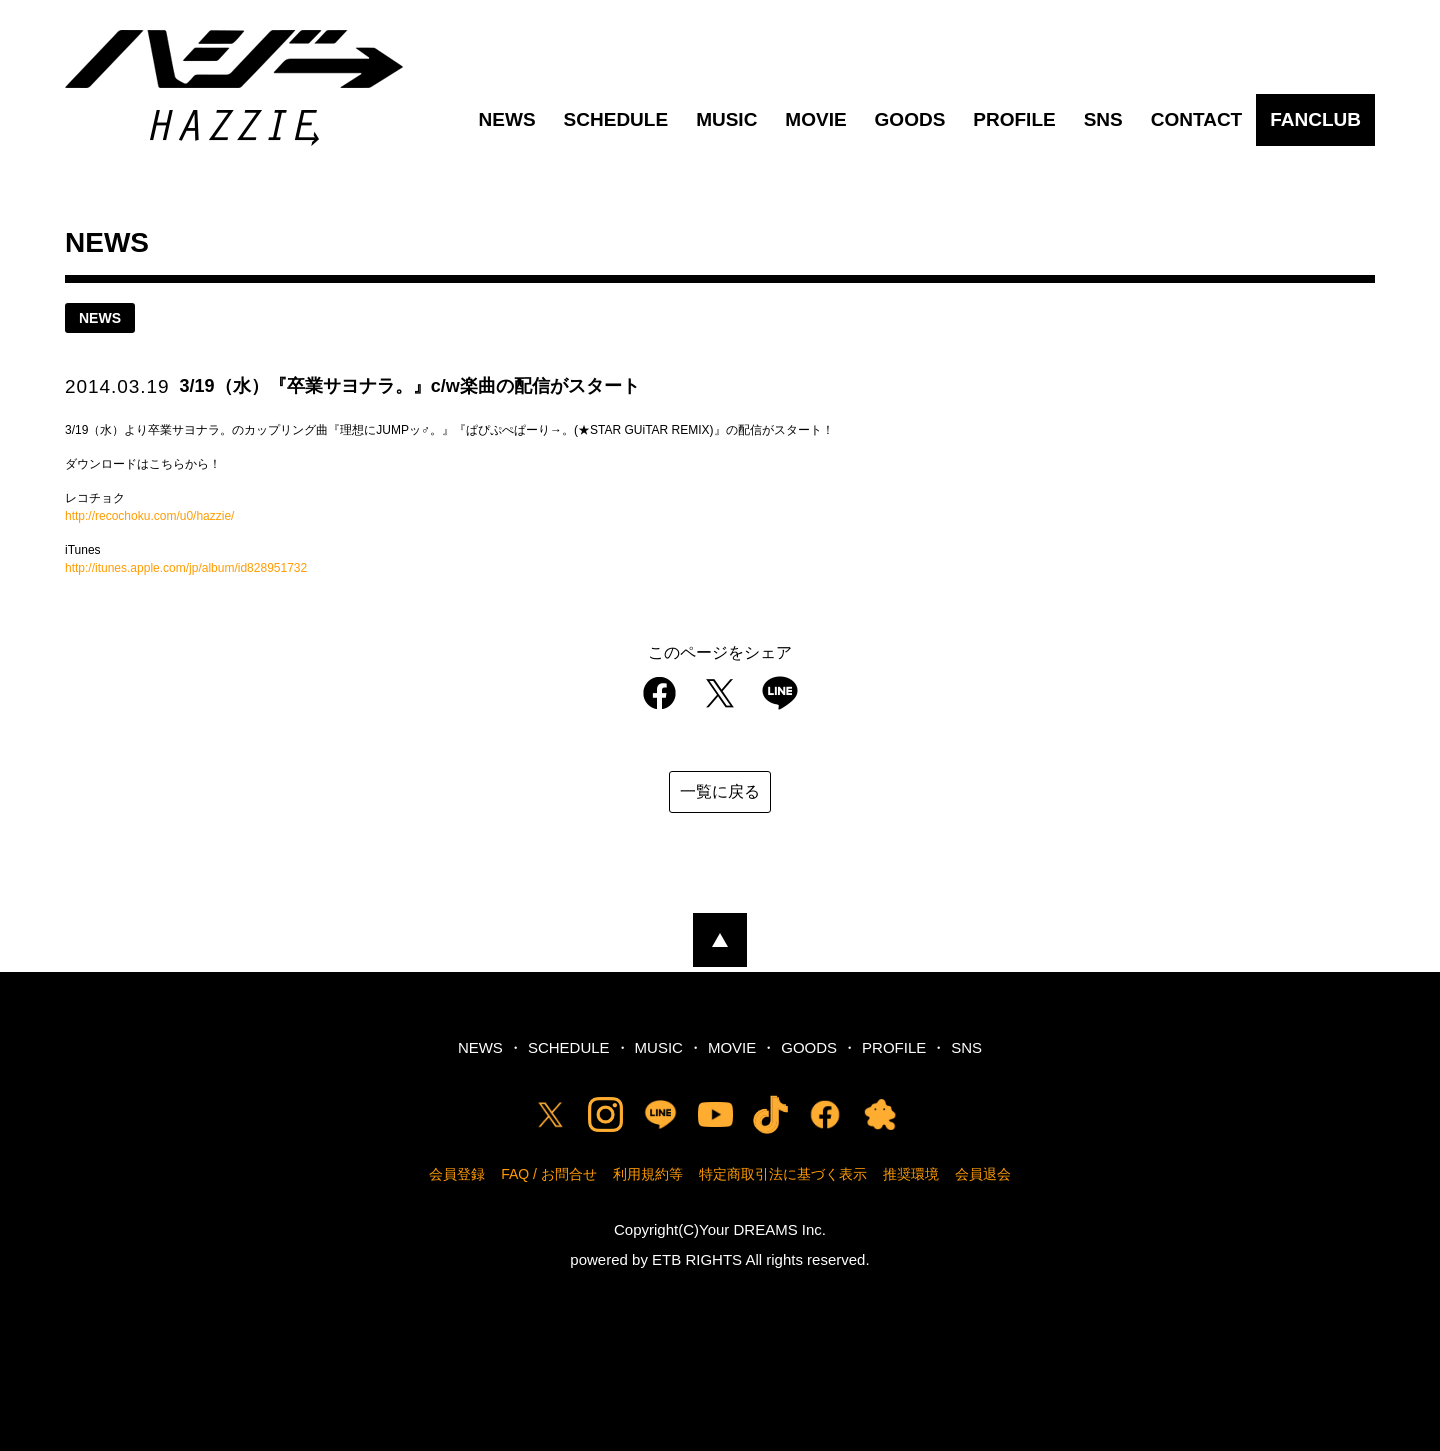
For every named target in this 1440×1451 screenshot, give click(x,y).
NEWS (507, 119)
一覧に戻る (720, 791)
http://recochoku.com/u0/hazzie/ (149, 516)
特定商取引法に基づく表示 (783, 1174)
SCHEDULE (616, 119)
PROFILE (1014, 119)
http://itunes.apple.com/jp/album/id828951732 (186, 568)
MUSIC (726, 119)
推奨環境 (911, 1174)
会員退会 (983, 1174)
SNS (1103, 119)
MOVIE (815, 119)
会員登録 (457, 1174)
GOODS (910, 119)
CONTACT (1196, 119)
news (100, 318)
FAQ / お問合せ (549, 1174)
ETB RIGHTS (697, 1259)
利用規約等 (648, 1174)
